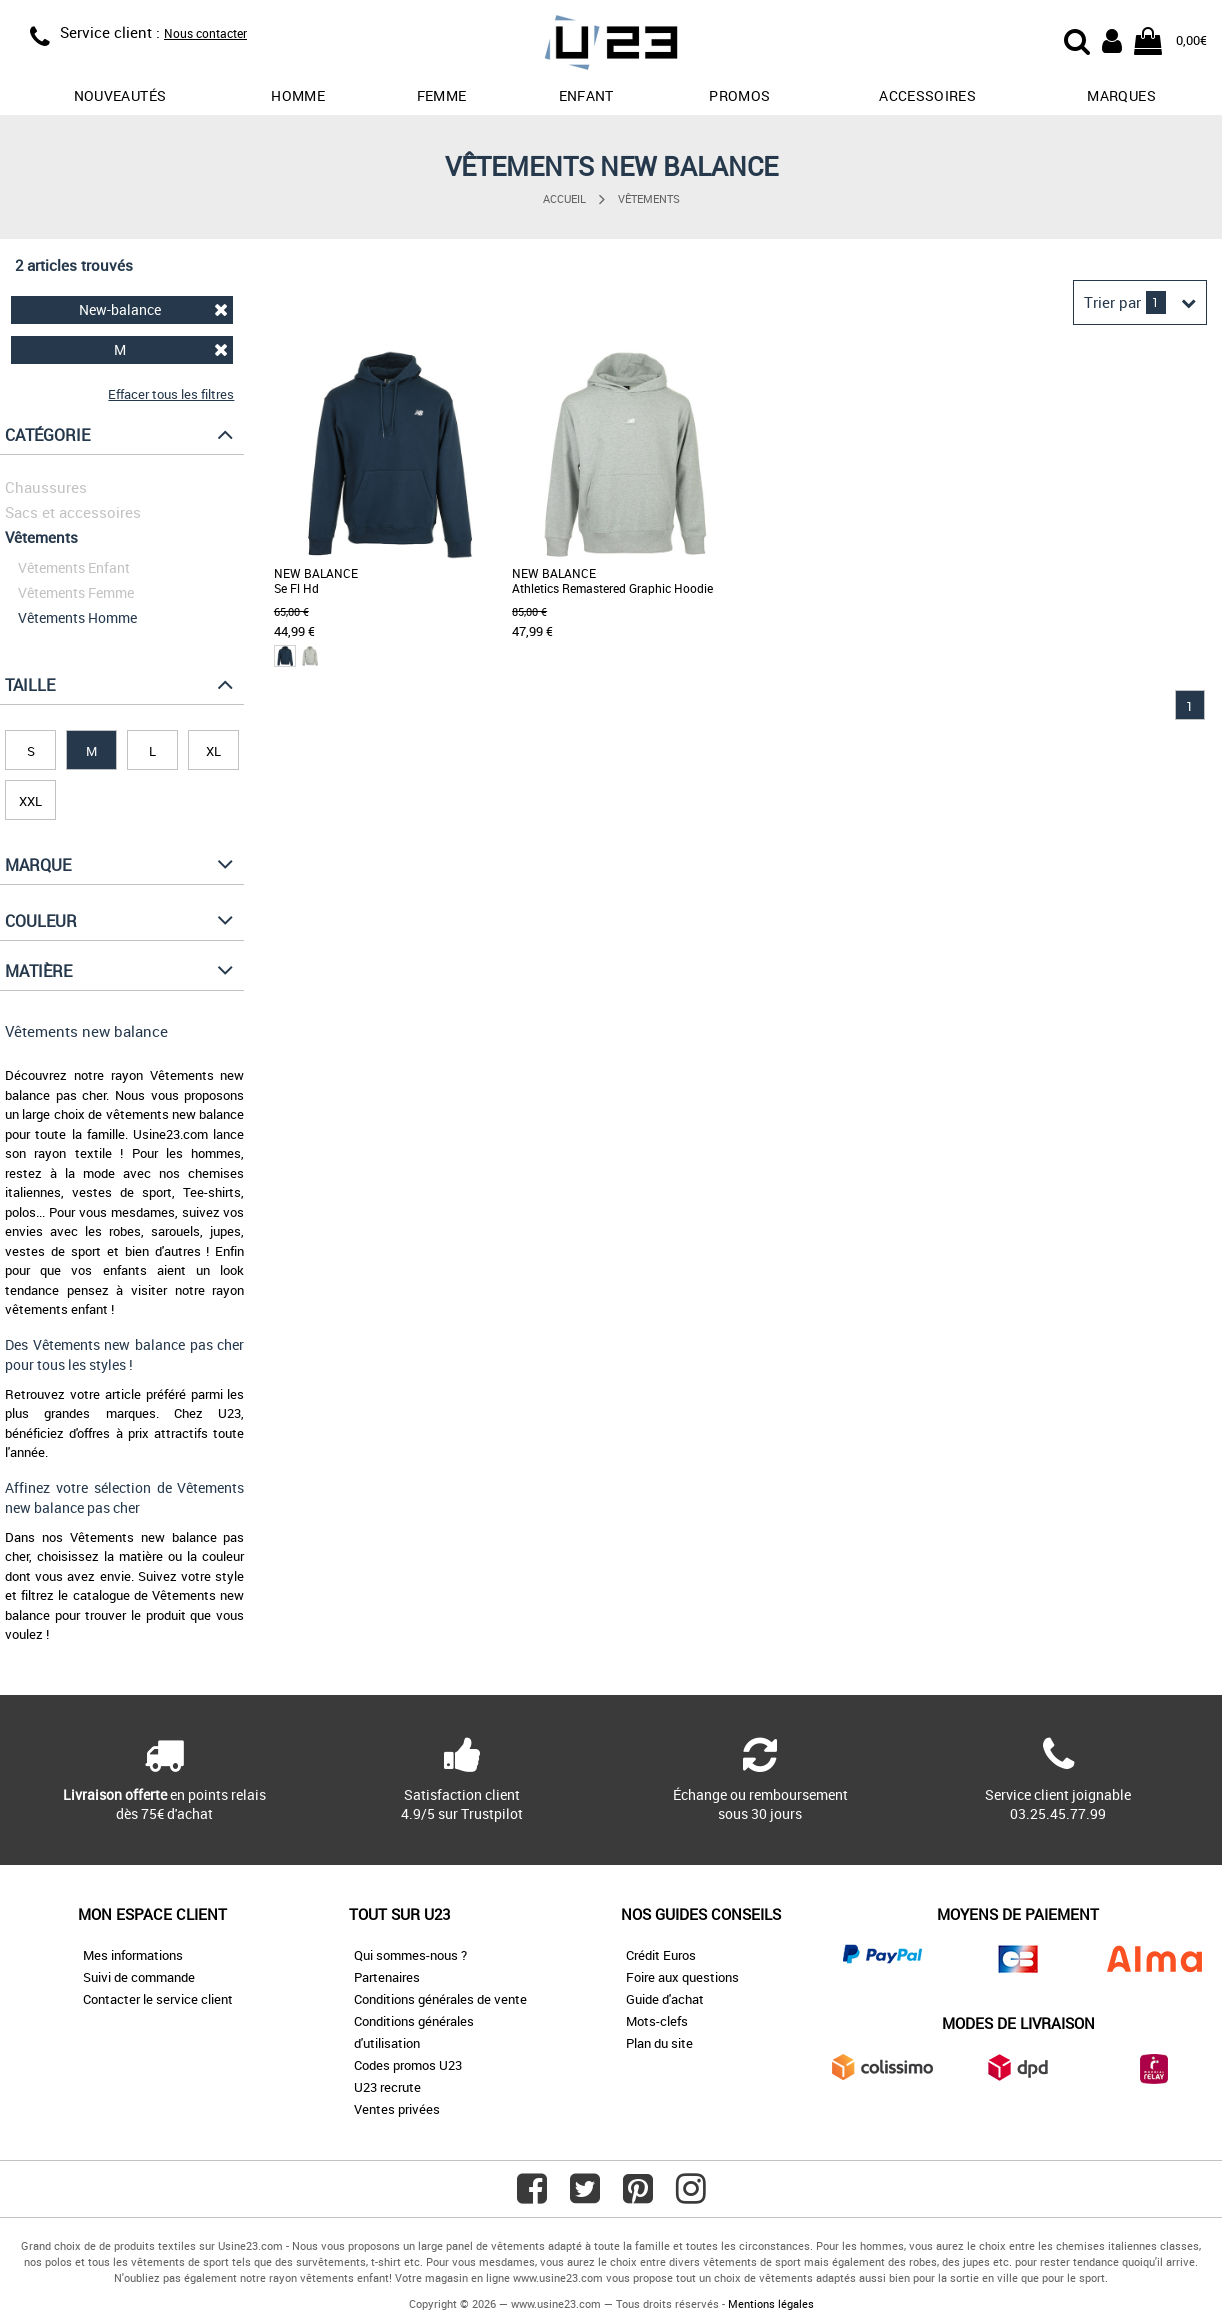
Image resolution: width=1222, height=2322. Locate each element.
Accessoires (927, 95)
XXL (30, 801)
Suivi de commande (139, 1977)
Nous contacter (205, 33)
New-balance (153, 309)
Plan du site (659, 2043)
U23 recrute (387, 2087)
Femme (442, 95)
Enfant (586, 95)
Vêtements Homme (77, 617)
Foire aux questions (682, 1977)
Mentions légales (771, 2303)
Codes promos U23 (408, 2065)
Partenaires (387, 1977)
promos (739, 95)
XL (213, 751)
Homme (298, 95)
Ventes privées (397, 2109)
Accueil (564, 198)
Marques (1121, 95)
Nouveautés (120, 95)
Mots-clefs (657, 2021)
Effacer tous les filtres (171, 394)
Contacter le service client (158, 1999)
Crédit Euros (661, 1955)
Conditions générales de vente (440, 1999)
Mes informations (133, 1955)
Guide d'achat (665, 1999)
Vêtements (649, 198)
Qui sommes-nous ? (410, 1955)
